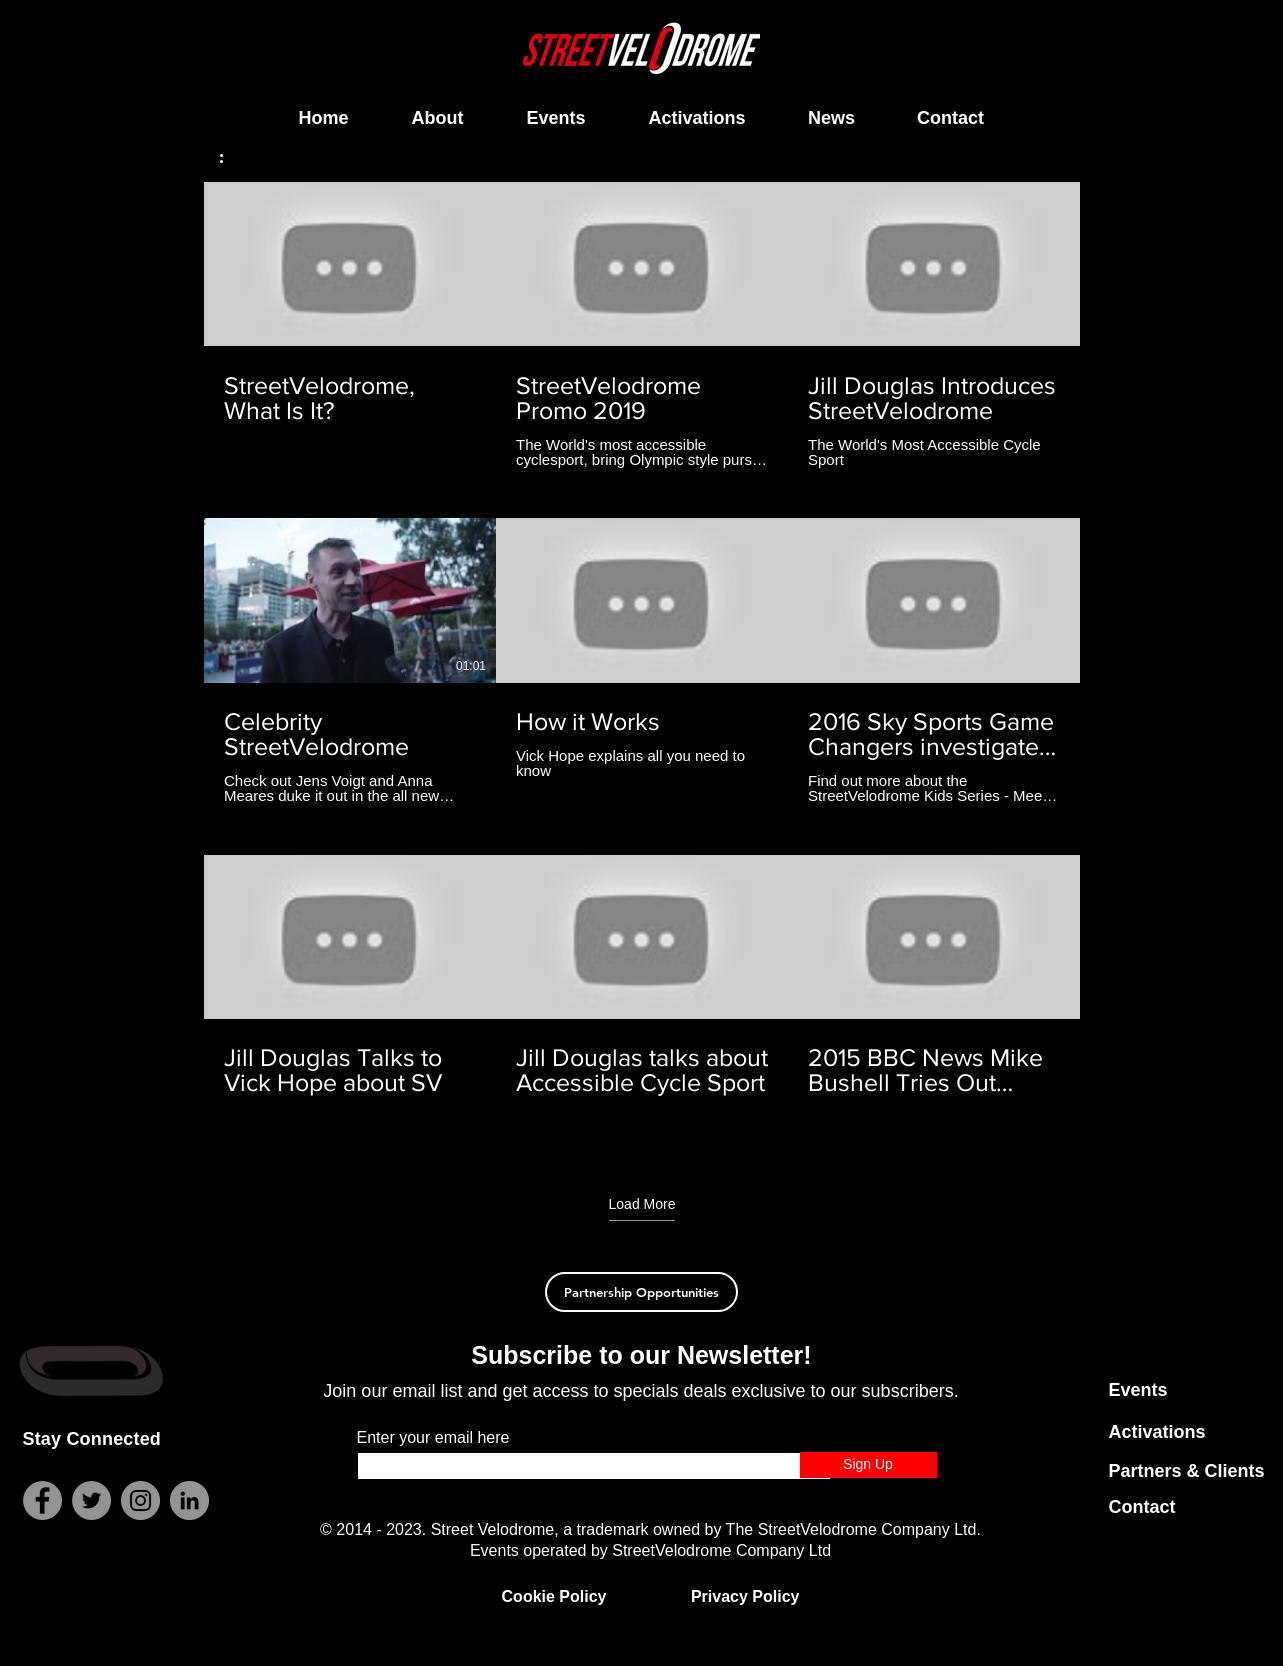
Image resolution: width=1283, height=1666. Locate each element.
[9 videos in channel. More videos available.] (642, 661)
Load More (641, 1204)
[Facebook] (42, 1500)
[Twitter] (91, 1500)
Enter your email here (433, 1438)
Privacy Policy (745, 1596)
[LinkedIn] (189, 1500)
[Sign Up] (868, 1465)
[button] (231, 155)
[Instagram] (140, 1500)
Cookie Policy (554, 1596)
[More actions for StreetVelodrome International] (231, 155)
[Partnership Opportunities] (641, 1292)
